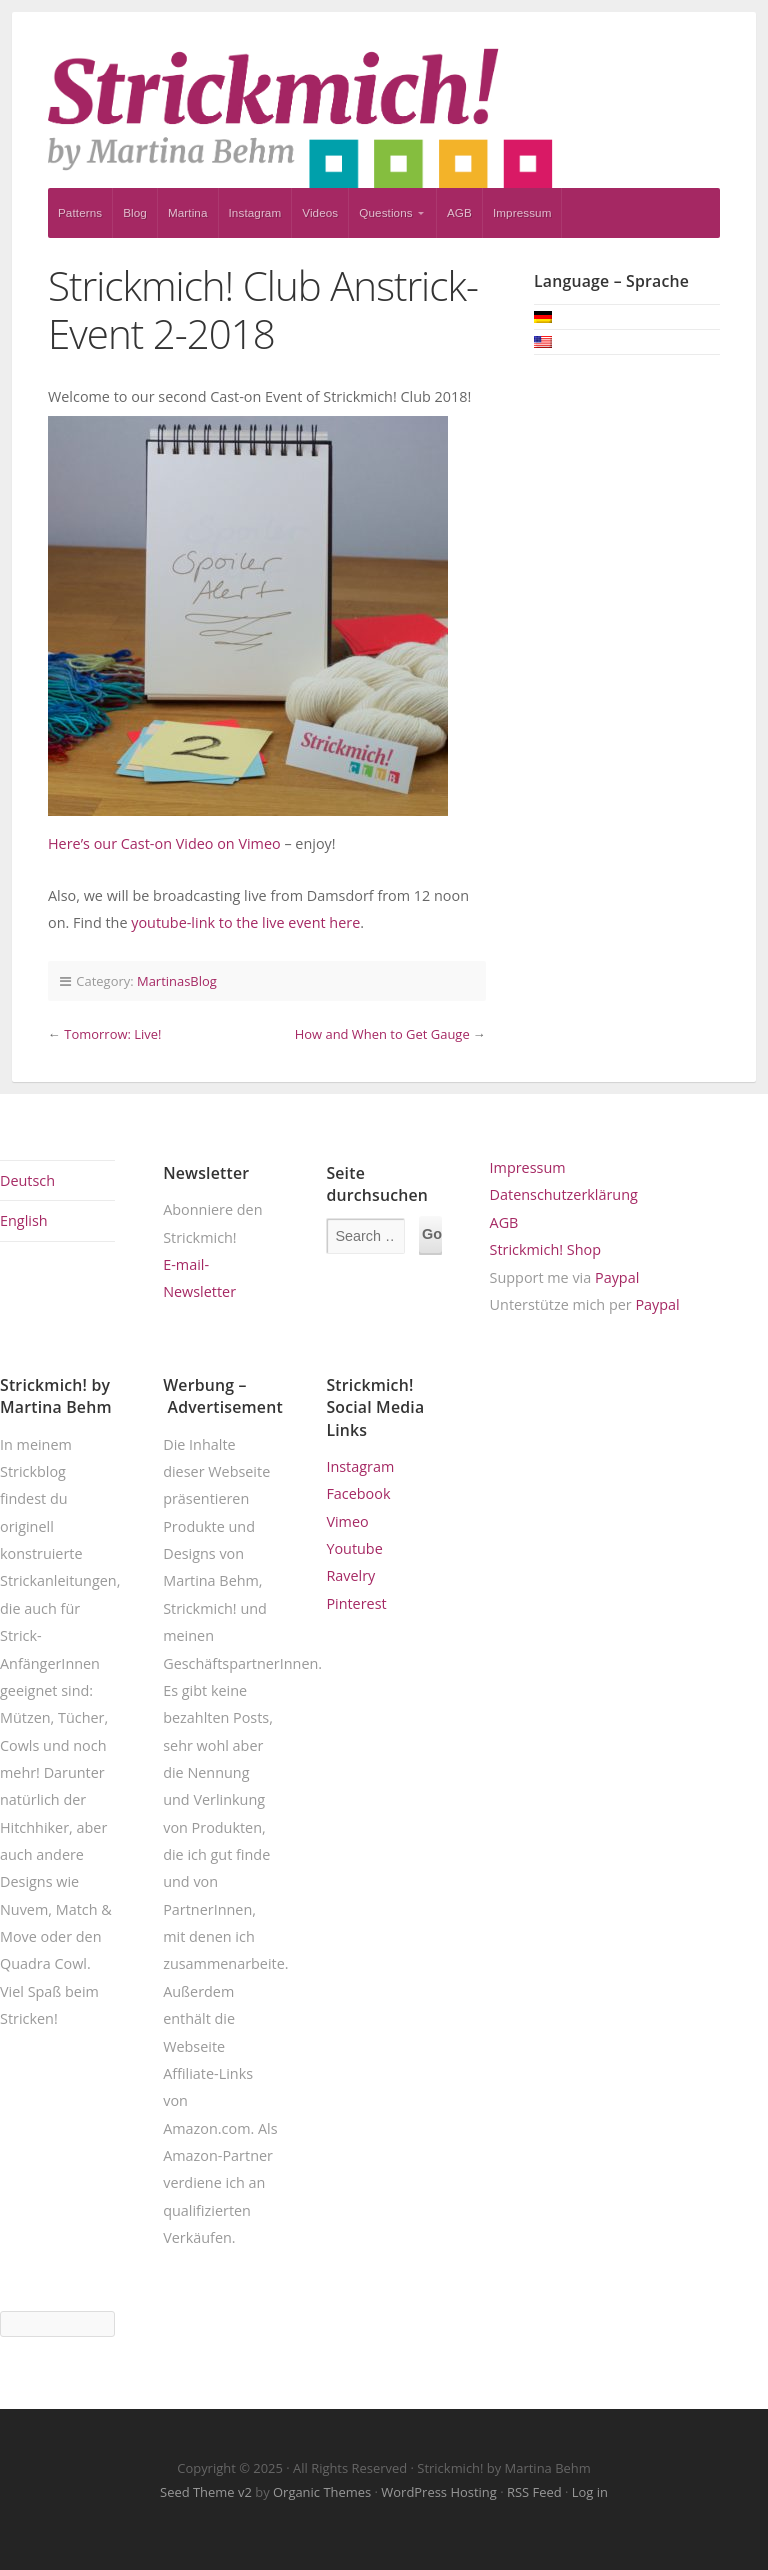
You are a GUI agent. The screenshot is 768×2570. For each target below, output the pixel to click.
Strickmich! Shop (545, 1249)
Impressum (522, 212)
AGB (459, 212)
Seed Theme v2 (206, 2492)
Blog (135, 212)
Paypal (617, 1277)
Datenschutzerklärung (564, 1194)
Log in (590, 2492)
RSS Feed (534, 2492)
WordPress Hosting (438, 2492)
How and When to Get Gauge (382, 1034)
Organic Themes (322, 2492)
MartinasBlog (177, 981)
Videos (320, 212)
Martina (188, 212)
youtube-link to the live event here (245, 922)
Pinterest (356, 1603)
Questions (385, 212)
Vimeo (347, 1521)
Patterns (80, 212)
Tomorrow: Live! (112, 1034)
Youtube (354, 1548)
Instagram (255, 212)
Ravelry (350, 1575)
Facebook (358, 1493)
